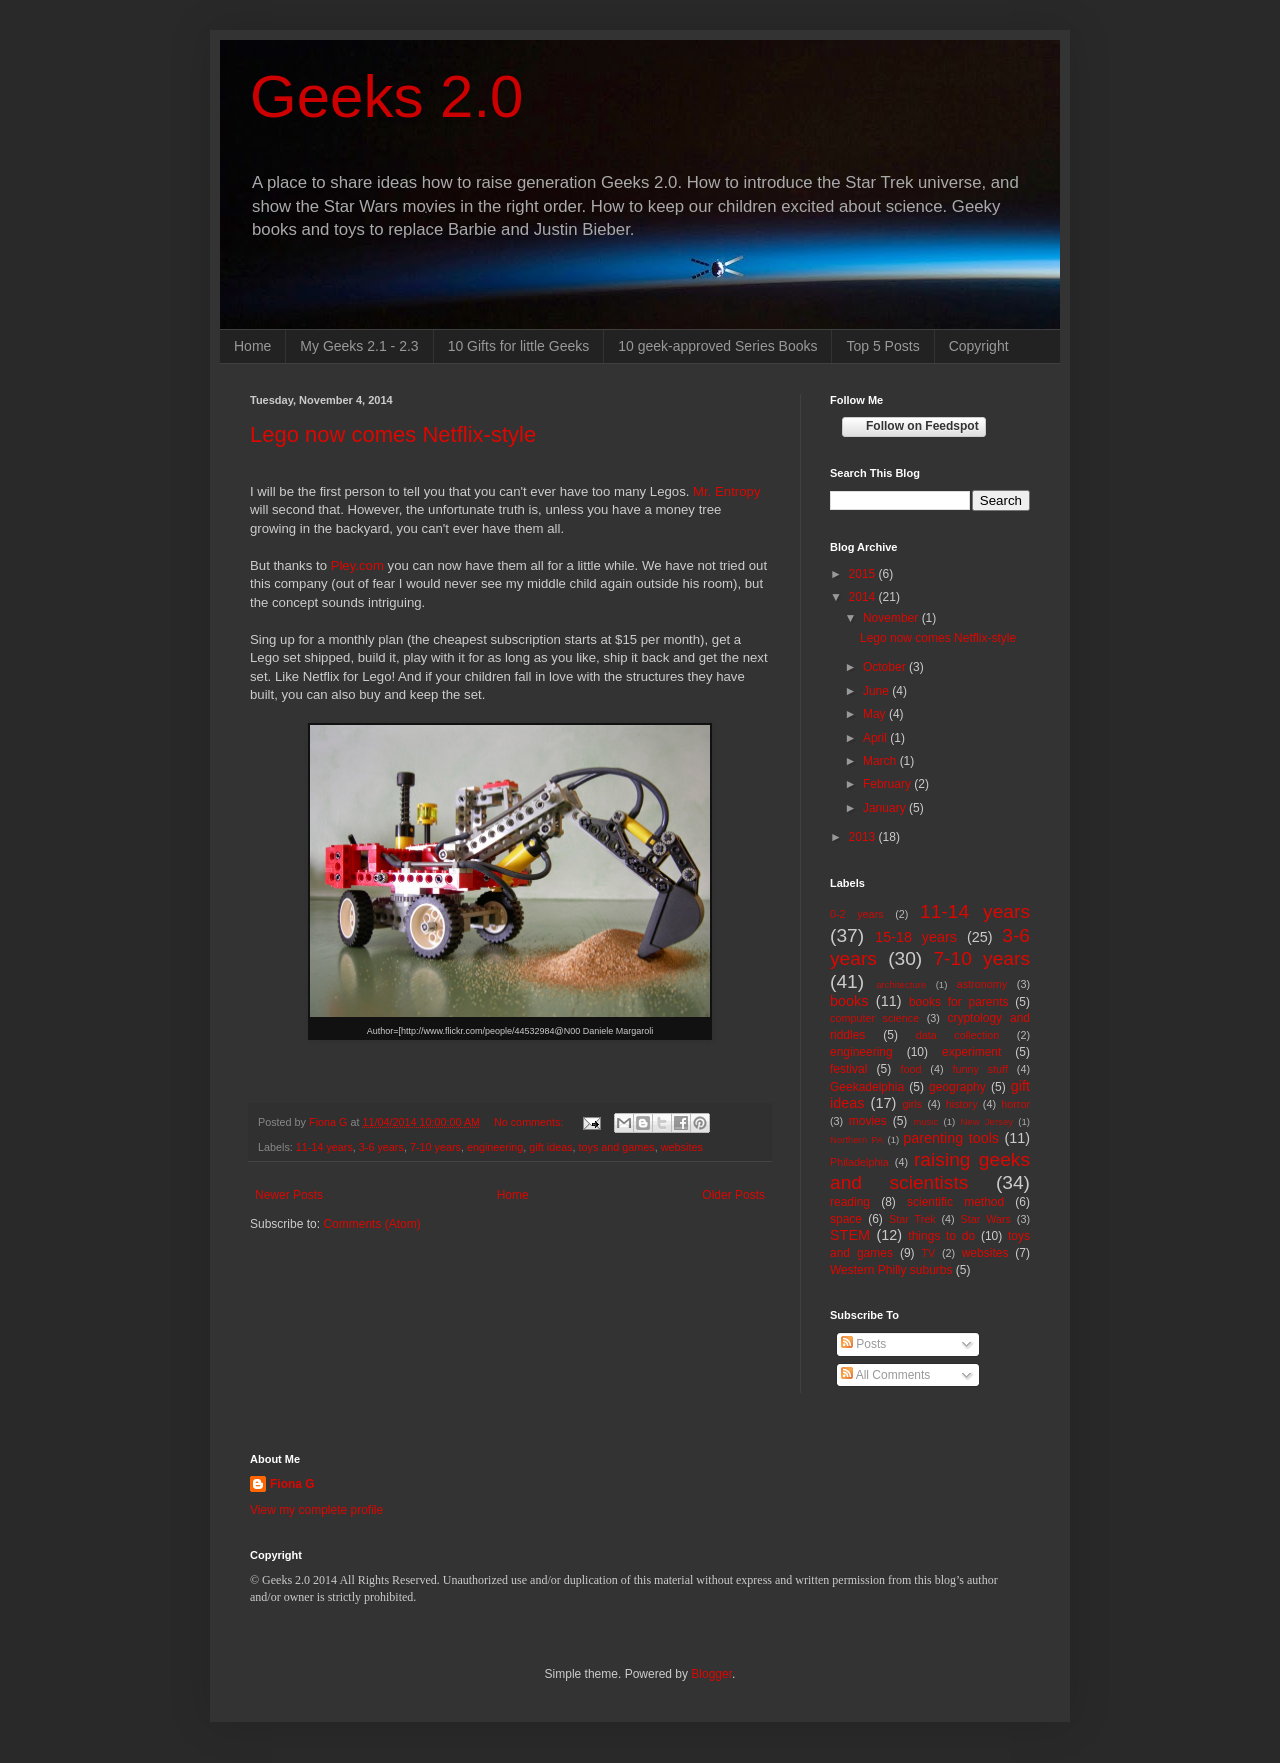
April (876, 738)
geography (957, 1087)
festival (848, 1069)
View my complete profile (316, 1510)
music (925, 1121)
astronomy (982, 984)
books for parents (959, 1002)
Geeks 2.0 (387, 96)
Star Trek (912, 1219)
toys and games (617, 1147)
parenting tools (951, 1138)
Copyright (979, 346)
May (876, 714)
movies (868, 1121)
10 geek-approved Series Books (717, 346)
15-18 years (916, 937)
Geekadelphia (867, 1087)
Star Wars (986, 1219)
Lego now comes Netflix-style (393, 434)
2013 (864, 837)
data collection (958, 1035)
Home (252, 346)
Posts (863, 1344)
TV (929, 1253)
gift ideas (550, 1147)
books (849, 1001)
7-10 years (435, 1147)
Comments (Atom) (371, 1224)
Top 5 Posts (882, 346)
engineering (495, 1147)
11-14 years (324, 1147)
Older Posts (733, 1195)
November (892, 618)
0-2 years (857, 914)
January (886, 808)
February (888, 784)
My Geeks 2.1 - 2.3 (359, 346)
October (886, 667)
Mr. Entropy (726, 491)
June (877, 691)
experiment (971, 1052)
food (910, 1069)
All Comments (885, 1375)
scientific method (955, 1202)
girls (912, 1104)
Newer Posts (289, 1195)
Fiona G (292, 1484)
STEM (850, 1235)
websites (682, 1147)
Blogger (711, 1674)
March (881, 761)
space (846, 1219)
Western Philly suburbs (891, 1270)
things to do (941, 1236)
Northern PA (856, 1139)
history (962, 1104)
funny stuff (980, 1069)
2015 (864, 574)
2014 (864, 597)
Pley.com (357, 565)
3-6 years (381, 1147)
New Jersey (986, 1121)
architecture (901, 984)
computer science (874, 1018)
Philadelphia (859, 1162)
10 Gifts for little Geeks (519, 346)
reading (850, 1202)
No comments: (530, 1122)
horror (1015, 1104)
